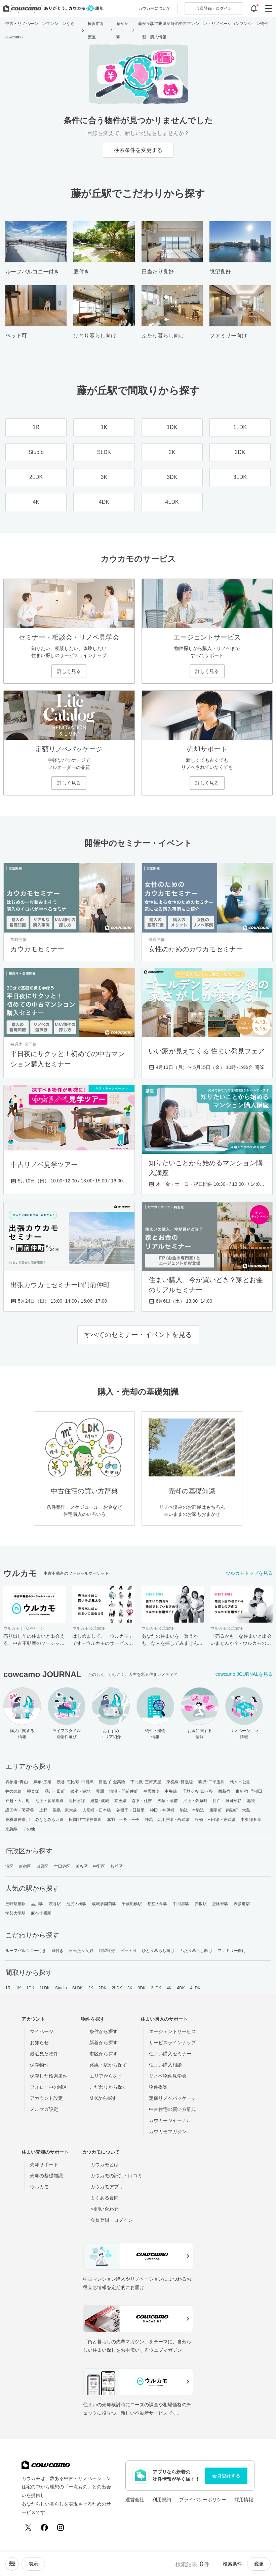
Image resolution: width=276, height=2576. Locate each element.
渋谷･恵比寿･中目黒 (75, 1782)
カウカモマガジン (168, 2131)
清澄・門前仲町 (123, 1791)
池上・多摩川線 (49, 1800)
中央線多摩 (251, 1819)
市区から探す (103, 2053)
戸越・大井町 (17, 1800)
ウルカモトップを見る (249, 1573)
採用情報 (243, 2499)
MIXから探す (103, 2098)
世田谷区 (62, 1866)
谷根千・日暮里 (130, 1810)
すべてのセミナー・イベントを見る (138, 1334)
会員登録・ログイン (111, 2220)
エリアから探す (105, 2076)
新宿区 (25, 1866)
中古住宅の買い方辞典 (172, 2109)
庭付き (57, 1950)
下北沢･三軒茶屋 (145, 1782)
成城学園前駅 (104, 1903)
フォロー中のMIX (48, 2087)
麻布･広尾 (42, 1782)
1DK (30, 1988)
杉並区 (117, 1866)
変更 (259, 2564)
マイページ (41, 2031)
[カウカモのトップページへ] (52, 8)
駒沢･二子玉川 (211, 1782)
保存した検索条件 (49, 2076)
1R (8, 1988)
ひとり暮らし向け (158, 1950)
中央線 (171, 1791)
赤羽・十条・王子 (123, 1819)
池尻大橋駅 (76, 1903)
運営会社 (134, 2499)
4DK (181, 1988)
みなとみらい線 (49, 1819)
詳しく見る (69, 671)
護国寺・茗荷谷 (19, 1810)
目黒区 (42, 1866)
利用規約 (161, 2499)
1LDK (45, 1988)
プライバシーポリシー (202, 2499)
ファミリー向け (232, 1950)
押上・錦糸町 (195, 1800)
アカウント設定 (46, 2098)
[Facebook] (44, 2527)
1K (18, 1988)
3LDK (156, 1988)
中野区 (99, 1866)
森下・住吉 (142, 1800)
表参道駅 (242, 1903)
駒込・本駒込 (192, 1810)
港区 (9, 1866)
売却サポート (44, 2164)
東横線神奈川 (17, 1819)
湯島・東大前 (65, 1810)
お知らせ (39, 2042)
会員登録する (226, 2475)
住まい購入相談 (165, 2064)
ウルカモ (39, 2186)
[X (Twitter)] (28, 2527)
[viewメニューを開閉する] (33, 2564)
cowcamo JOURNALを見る (244, 1674)
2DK (102, 1988)
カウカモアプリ (106, 2186)
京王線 (120, 1800)
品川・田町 (55, 1791)
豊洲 (100, 1791)
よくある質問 (104, 2197)
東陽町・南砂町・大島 (229, 1810)
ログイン (214, 8)
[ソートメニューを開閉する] (12, 2564)
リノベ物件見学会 (168, 2076)
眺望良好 (107, 1950)
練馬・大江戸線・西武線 (167, 1819)
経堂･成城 (99, 1800)
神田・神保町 (162, 1810)
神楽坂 (33, 1791)
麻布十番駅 (41, 1913)
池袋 (251, 1800)
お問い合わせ (104, 2209)
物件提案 (158, 2087)
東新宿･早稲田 (249, 1791)
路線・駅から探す (108, 2064)
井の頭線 (13, 1791)
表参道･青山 (16, 1782)
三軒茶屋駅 (15, 1903)
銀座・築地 (80, 1791)
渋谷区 (82, 1866)
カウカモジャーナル (170, 2120)
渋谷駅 (55, 1903)
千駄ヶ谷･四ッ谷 (197, 1791)
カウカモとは (104, 2164)
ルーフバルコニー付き (25, 1950)
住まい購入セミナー (170, 2053)
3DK (142, 1988)
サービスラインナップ (172, 2042)
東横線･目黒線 (179, 1782)
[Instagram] (60, 2527)
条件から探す (103, 2031)
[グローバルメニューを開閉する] (268, 8)
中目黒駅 (181, 1903)
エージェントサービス (172, 2031)
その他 (29, 1829)
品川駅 (37, 1903)
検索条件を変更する (138, 150)
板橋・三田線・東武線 (215, 1819)
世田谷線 (77, 1800)
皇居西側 (151, 1791)
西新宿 (224, 1791)
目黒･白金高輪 (112, 1782)
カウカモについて (154, 8)
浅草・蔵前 (167, 1800)
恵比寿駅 (220, 1903)
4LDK (195, 1988)
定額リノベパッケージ (172, 2098)
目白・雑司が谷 (227, 1800)
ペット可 (128, 1950)
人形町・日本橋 (96, 1810)
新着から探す (103, 2042)
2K (90, 1988)
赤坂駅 (201, 1903)
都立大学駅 (157, 1903)
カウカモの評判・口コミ (116, 2175)
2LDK (117, 1988)
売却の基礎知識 (46, 2175)
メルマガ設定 (44, 2109)
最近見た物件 (44, 2053)
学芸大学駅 (15, 1913)
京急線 (11, 1829)
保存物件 (39, 2064)
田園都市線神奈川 (85, 1819)
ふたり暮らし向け (196, 1950)
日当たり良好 (81, 1950)
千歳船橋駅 (132, 1903)
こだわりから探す (108, 2087)
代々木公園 (240, 1782)
